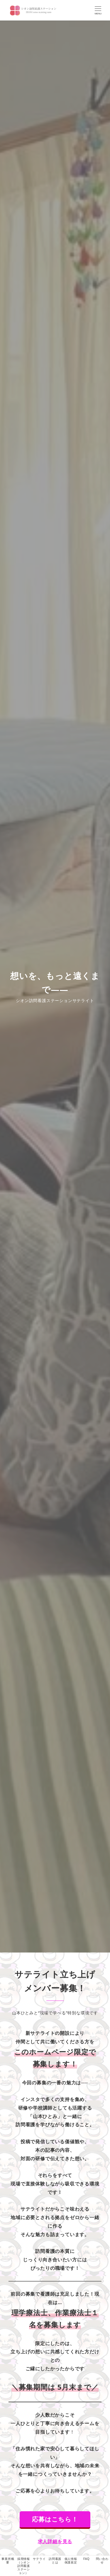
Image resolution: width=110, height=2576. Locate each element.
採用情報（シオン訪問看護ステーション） (23, 2566)
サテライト (39, 2560)
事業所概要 (7, 2560)
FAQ (86, 2559)
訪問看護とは (55, 2560)
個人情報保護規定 (71, 2560)
